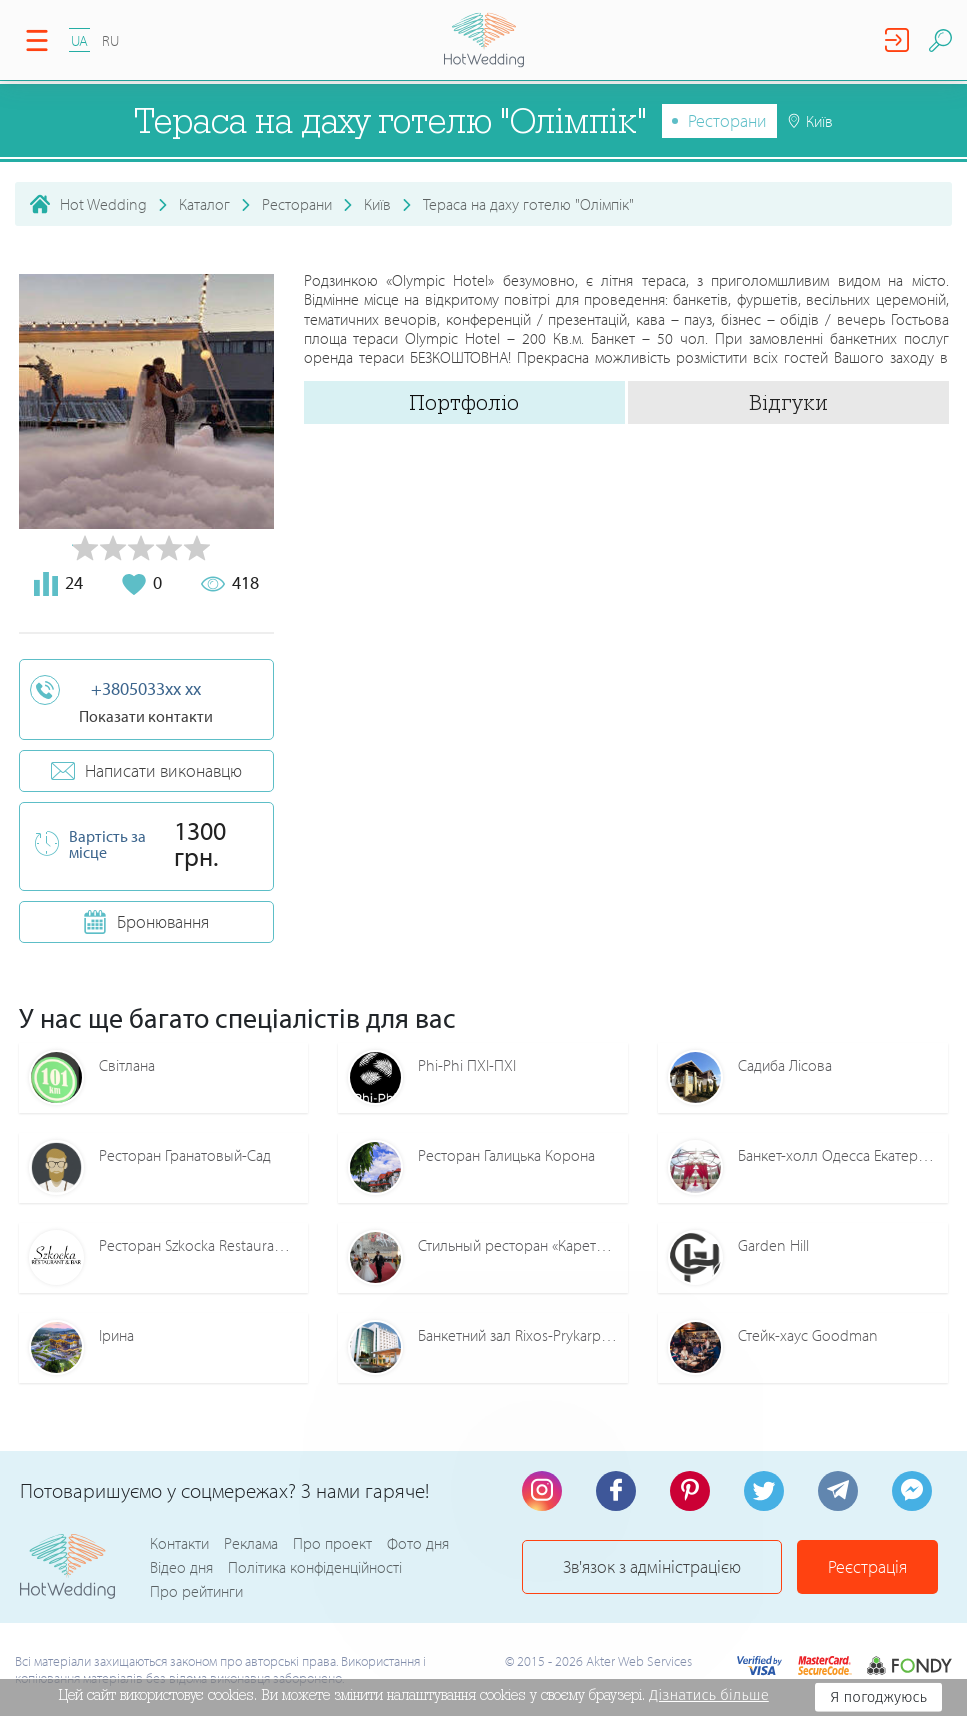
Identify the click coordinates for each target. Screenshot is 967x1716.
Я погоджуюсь (878, 1697)
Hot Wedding (103, 204)
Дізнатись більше (709, 1695)
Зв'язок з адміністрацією (652, 1566)
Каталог (204, 204)
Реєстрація (867, 1566)
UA (79, 40)
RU (110, 40)
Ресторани (727, 120)
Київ (377, 204)
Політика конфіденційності (315, 1567)
